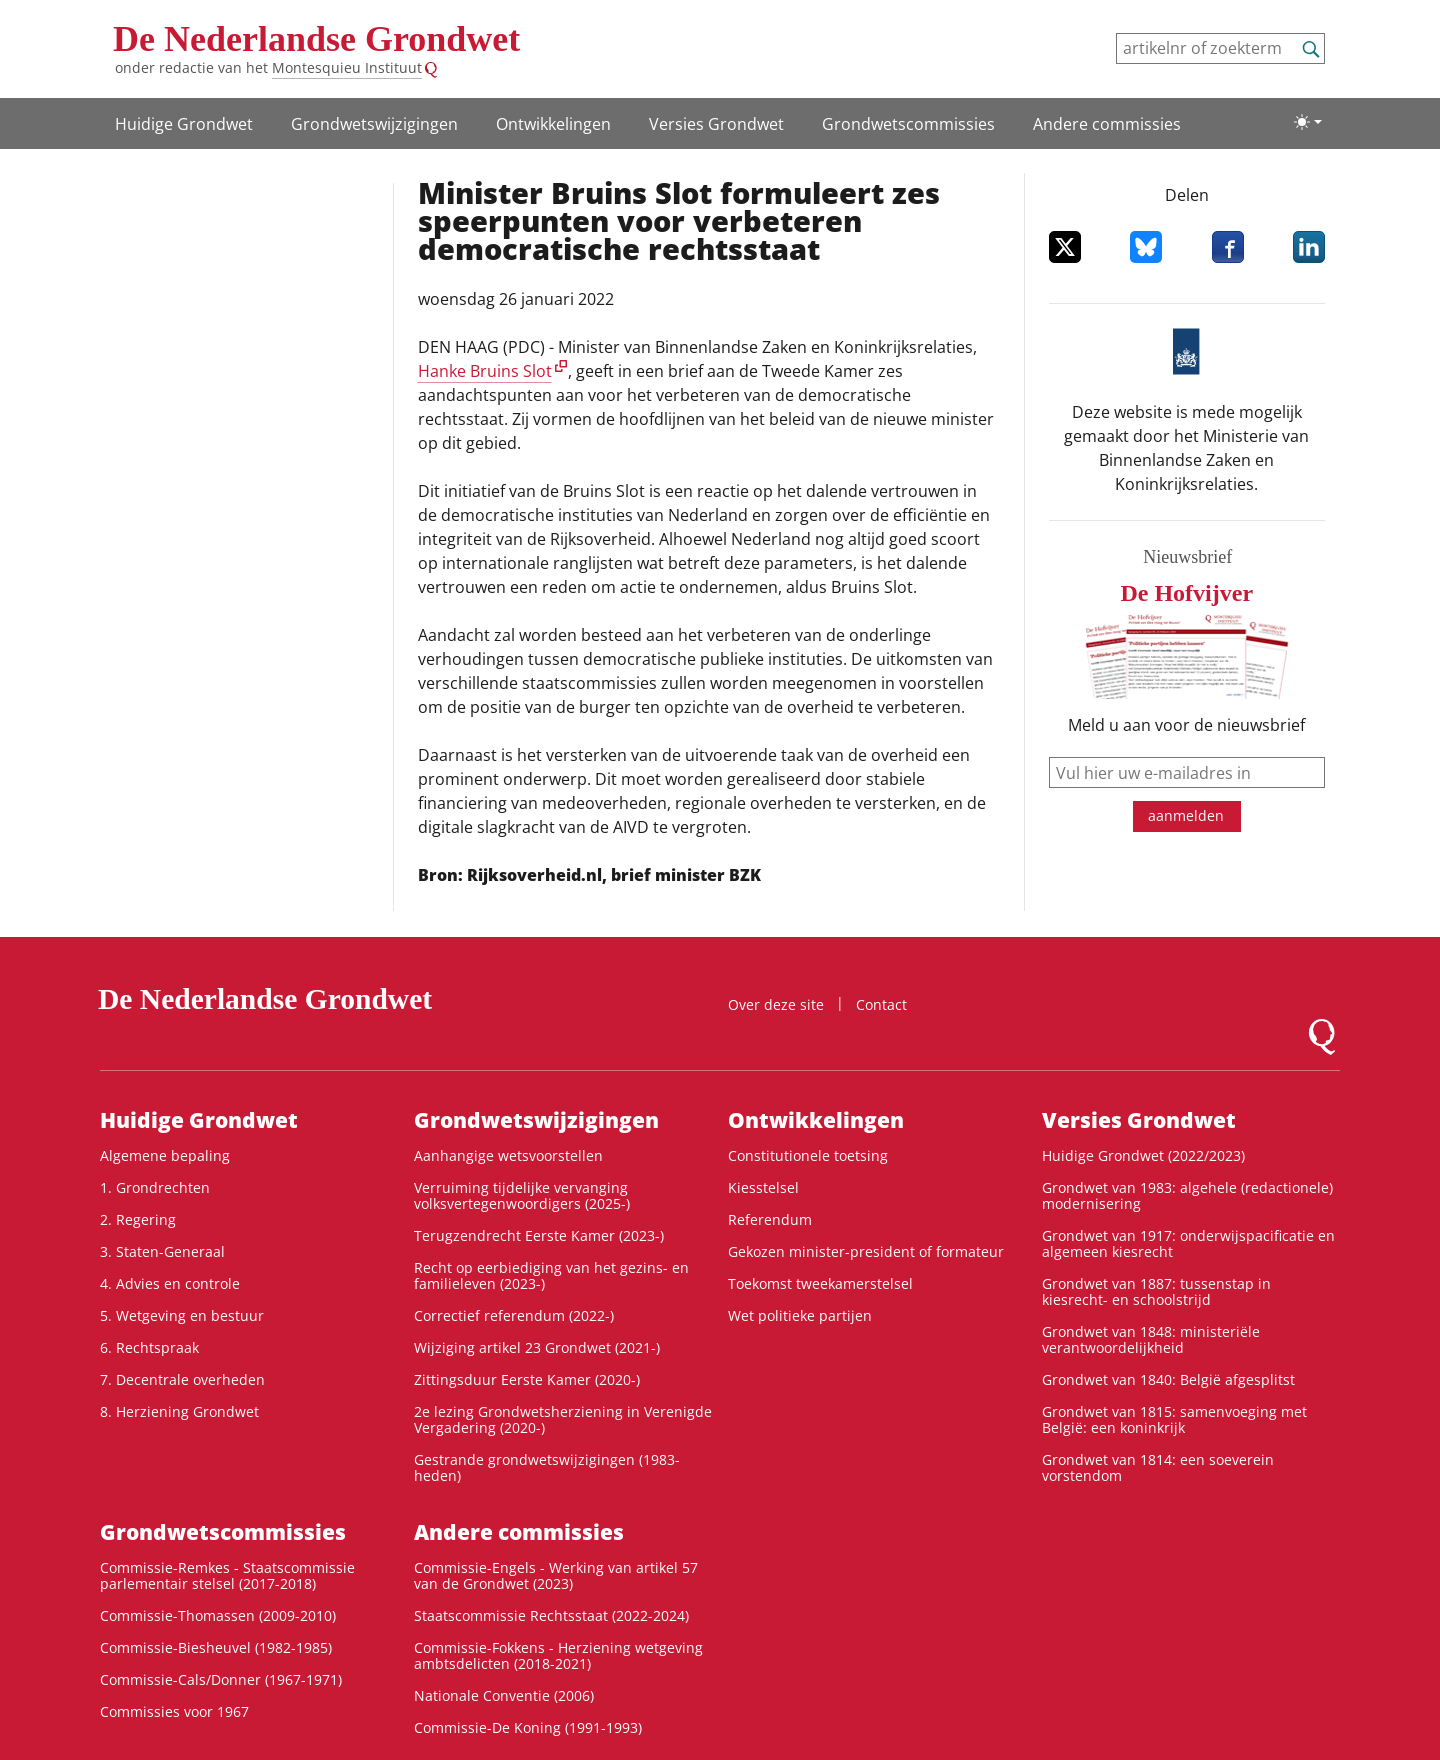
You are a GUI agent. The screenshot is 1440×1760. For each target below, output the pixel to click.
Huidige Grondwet (184, 124)
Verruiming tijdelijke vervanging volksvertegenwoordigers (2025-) (522, 1195)
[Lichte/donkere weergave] (1308, 122)
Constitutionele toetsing (808, 1155)
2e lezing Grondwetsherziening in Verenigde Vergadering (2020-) (563, 1419)
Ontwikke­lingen (553, 124)
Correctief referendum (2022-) (514, 1315)
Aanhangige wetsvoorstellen (508, 1155)
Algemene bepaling (165, 1155)
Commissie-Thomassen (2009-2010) (218, 1615)
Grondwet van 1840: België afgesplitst (1168, 1379)
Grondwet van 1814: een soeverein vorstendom (1158, 1467)
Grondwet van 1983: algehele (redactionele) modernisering (1187, 1195)
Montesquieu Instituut (347, 67)
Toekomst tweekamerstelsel (820, 1283)
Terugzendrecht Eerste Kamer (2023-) (539, 1235)
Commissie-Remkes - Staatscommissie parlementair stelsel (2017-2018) (227, 1575)
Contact (881, 1004)
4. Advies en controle (170, 1283)
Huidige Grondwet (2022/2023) (1143, 1155)
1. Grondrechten (155, 1187)
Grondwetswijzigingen (374, 124)
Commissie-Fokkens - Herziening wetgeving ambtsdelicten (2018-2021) (558, 1655)
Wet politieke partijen (800, 1315)
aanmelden (1186, 815)
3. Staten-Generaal (162, 1251)
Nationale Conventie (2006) (504, 1695)
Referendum (770, 1219)
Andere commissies (1107, 124)
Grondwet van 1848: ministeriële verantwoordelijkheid (1151, 1339)
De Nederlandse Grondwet (316, 39)
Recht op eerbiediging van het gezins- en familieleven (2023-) (551, 1275)
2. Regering (138, 1219)
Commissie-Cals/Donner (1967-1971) (221, 1679)
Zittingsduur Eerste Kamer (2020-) (527, 1379)
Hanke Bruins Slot (485, 371)
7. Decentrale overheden (182, 1379)
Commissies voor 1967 (174, 1711)
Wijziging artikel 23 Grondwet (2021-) (537, 1347)
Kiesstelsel (763, 1187)
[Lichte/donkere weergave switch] (1308, 122)
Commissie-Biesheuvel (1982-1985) (216, 1647)
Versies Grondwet (716, 124)
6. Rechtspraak (149, 1347)
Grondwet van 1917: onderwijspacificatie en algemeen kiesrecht (1188, 1243)
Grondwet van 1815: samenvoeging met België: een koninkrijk (1174, 1419)
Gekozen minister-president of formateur (866, 1251)
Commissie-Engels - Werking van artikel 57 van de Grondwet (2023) (556, 1575)
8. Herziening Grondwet (179, 1411)
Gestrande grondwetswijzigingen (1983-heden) (547, 1467)
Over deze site (776, 1004)
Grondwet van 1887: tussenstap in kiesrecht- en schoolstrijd (1156, 1291)
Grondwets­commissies (908, 124)
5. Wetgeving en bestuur (182, 1315)
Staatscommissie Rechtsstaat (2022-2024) (551, 1615)
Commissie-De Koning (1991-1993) (528, 1727)
